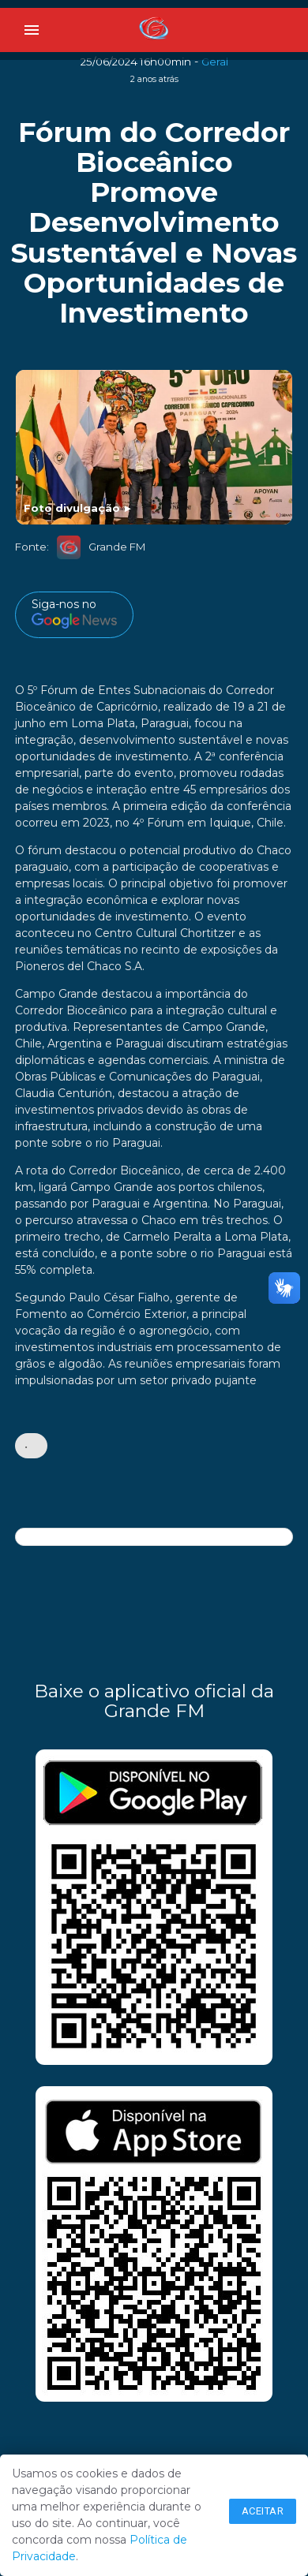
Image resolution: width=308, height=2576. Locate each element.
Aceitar (263, 2511)
